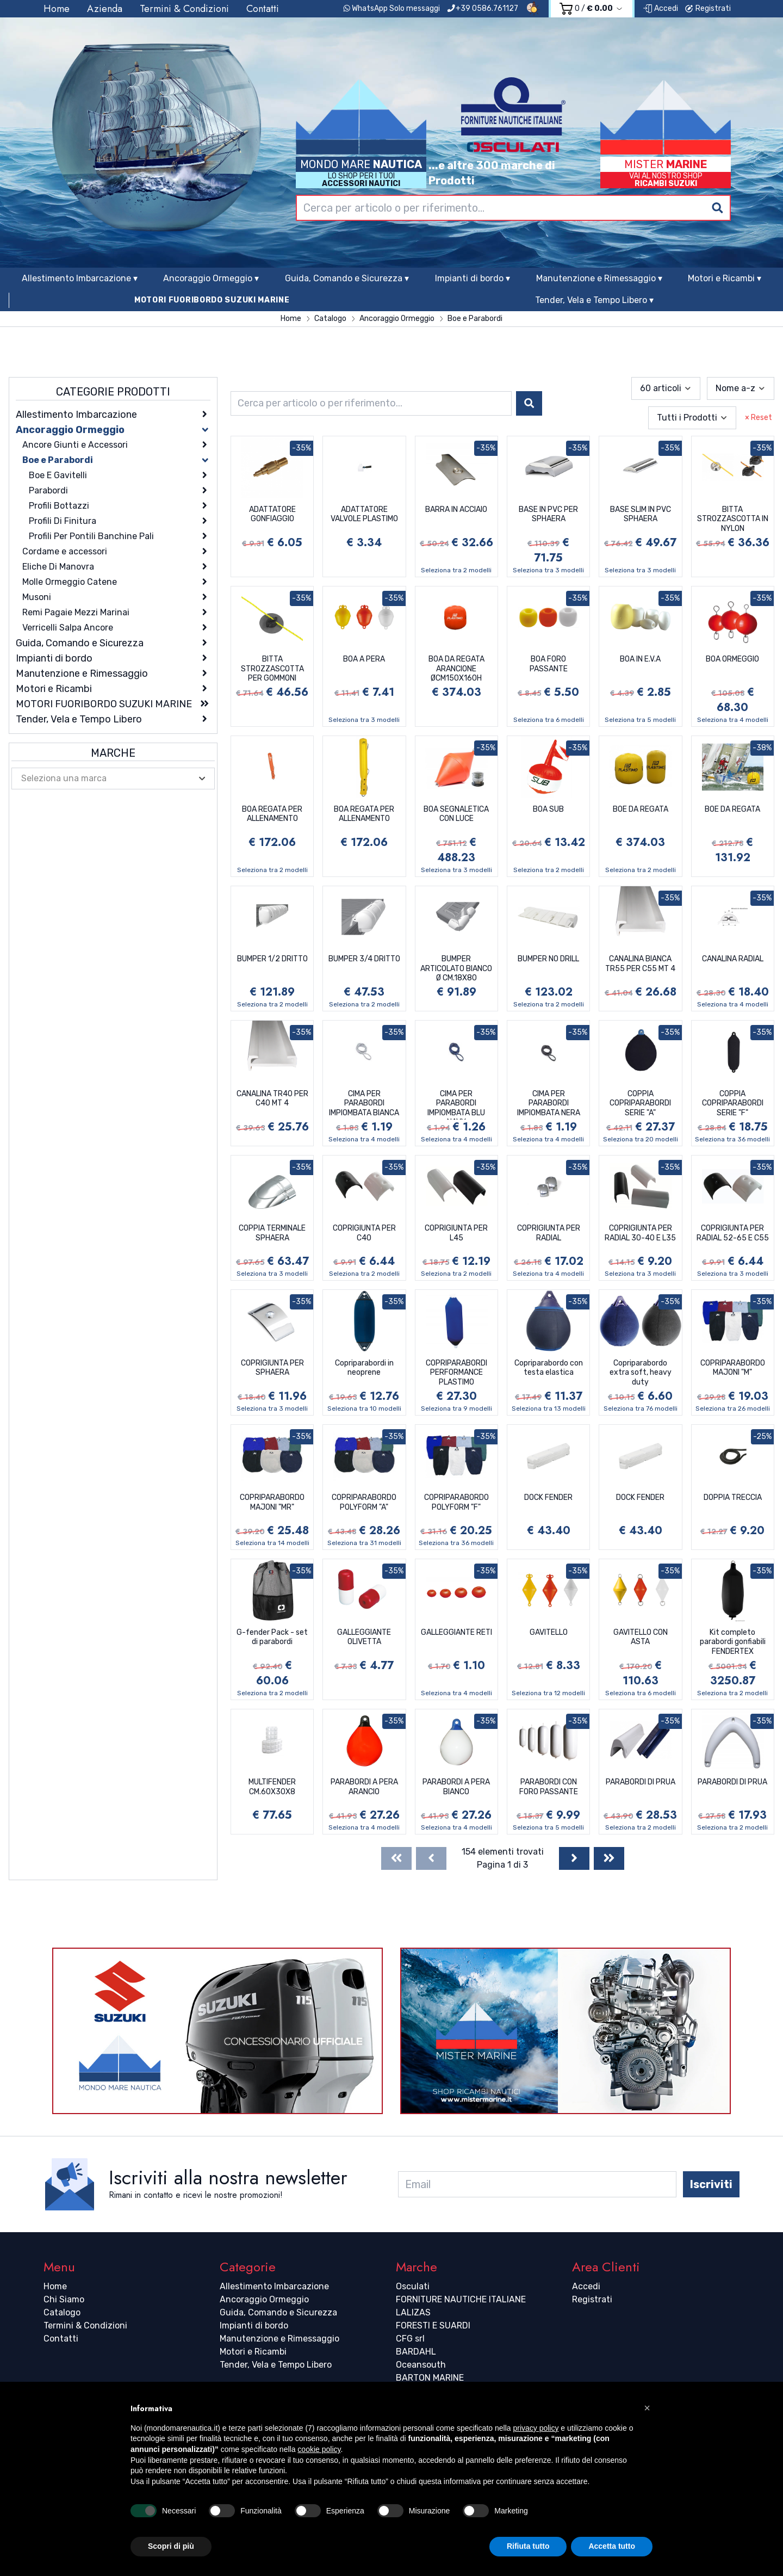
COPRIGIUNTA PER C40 (364, 1233)
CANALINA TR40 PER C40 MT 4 (272, 1098)
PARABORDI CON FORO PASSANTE (548, 1786)
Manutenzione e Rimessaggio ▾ (599, 278)
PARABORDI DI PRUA (640, 1782)
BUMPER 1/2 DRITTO (272, 958)
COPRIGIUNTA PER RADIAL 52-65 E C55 (733, 1233)
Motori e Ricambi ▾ (724, 278)
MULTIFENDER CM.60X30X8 (272, 1786)
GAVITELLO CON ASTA (640, 1637)
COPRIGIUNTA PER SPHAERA (272, 1367)
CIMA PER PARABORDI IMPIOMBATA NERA (548, 1103)
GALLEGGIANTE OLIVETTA (364, 1637)
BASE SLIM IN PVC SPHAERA (640, 514)
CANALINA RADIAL (732, 958)
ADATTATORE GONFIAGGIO (272, 514)
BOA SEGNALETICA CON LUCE (456, 814)
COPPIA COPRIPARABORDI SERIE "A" (640, 1103)
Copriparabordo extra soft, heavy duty (641, 1372)
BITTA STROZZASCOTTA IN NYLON (732, 519)
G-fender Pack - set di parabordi (272, 1637)
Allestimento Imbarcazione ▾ (80, 278)
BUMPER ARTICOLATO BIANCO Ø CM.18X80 (456, 968)
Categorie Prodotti (113, 391)
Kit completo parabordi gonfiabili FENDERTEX (733, 1642)
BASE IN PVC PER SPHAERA (548, 514)
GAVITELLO (549, 1632)
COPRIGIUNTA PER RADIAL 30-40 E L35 (640, 1233)
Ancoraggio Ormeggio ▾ (211, 278)
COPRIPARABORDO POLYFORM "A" (364, 1502)
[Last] (609, 1858)
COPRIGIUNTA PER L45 (456, 1233)
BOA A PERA (364, 659)
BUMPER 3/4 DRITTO (364, 958)
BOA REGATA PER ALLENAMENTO (272, 814)
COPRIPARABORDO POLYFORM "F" (456, 1502)
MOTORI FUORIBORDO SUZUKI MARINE (212, 300)
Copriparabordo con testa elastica (548, 1367)
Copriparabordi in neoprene (364, 1367)
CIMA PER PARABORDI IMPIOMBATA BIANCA (364, 1103)
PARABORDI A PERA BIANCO (456, 1786)
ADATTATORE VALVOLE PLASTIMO (364, 514)
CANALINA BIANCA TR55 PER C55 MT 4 (640, 963)
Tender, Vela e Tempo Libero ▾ (594, 300)
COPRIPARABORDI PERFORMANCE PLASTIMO (456, 1372)
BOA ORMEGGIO (732, 659)
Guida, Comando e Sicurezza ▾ (347, 278)
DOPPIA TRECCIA (733, 1497)
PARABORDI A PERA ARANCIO (364, 1786)
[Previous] (431, 1858)
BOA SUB (548, 809)
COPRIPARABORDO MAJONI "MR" (272, 1502)
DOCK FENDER (548, 1497)
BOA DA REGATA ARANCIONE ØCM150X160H (456, 668)
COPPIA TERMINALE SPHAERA (272, 1233)
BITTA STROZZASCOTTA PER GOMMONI (272, 668)
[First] (396, 1858)
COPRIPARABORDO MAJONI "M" (732, 1367)
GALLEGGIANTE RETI (456, 1632)
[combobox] (513, 208)
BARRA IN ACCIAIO (456, 509)
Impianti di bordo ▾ (472, 278)
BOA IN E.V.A (640, 659)
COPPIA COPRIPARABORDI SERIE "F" (732, 1103)
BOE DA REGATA (640, 809)
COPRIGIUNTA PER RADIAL (548, 1233)
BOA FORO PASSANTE (549, 664)
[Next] (574, 1858)
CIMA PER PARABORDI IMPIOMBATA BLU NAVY (456, 1104)
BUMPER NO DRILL (548, 958)
